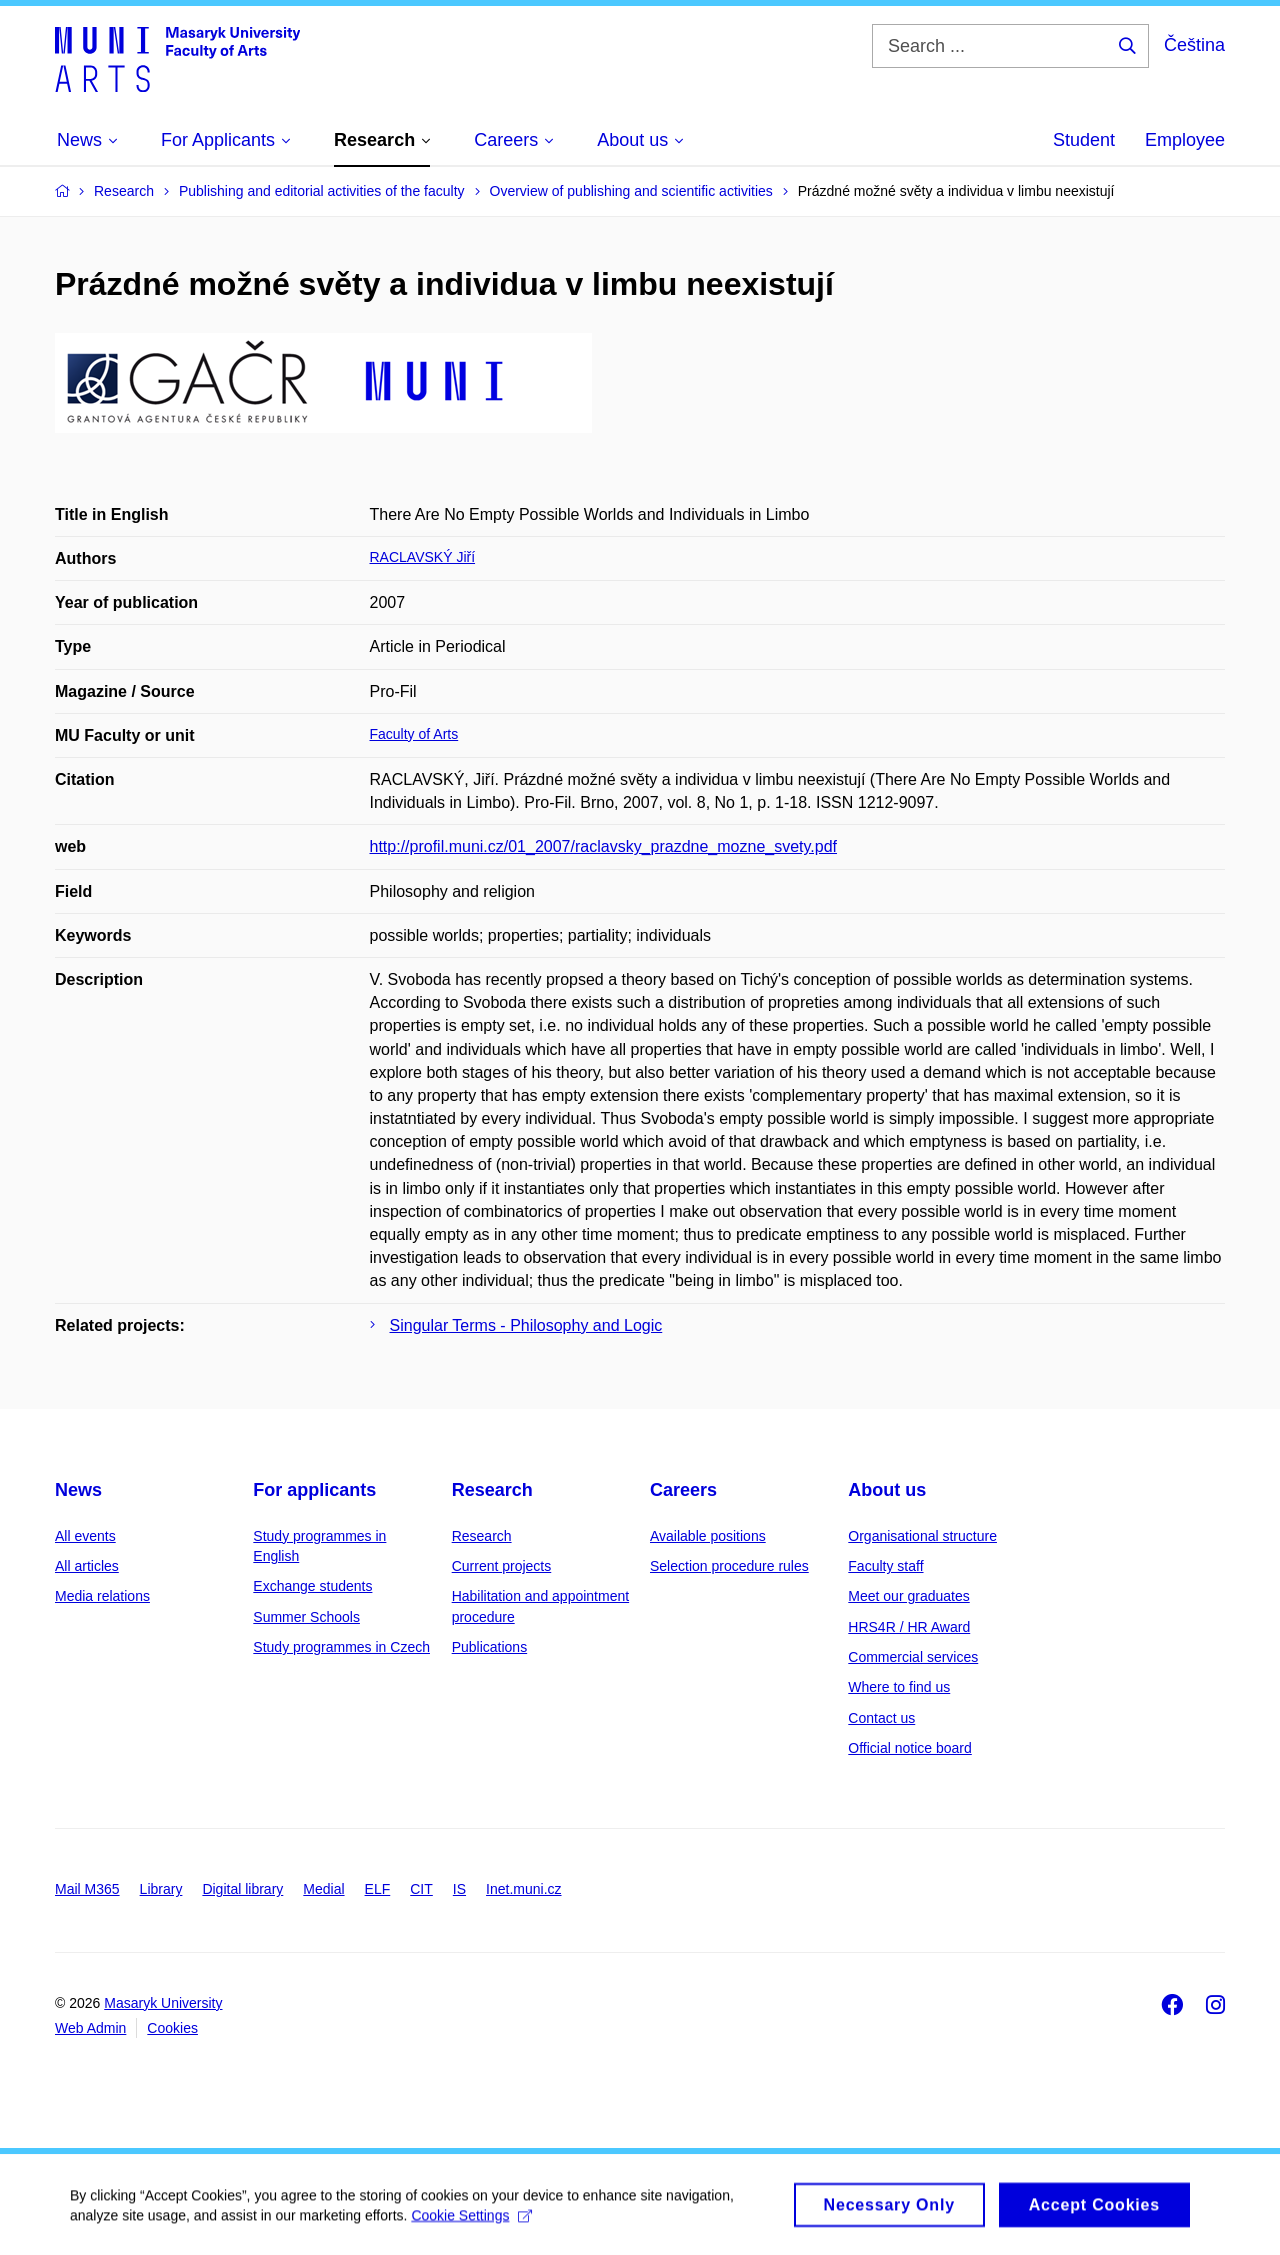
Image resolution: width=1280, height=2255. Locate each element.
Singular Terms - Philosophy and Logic (526, 1325)
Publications (490, 1647)
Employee (1185, 140)
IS (459, 1889)
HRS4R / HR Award (909, 1627)
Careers (683, 1490)
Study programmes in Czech (341, 1647)
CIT (421, 1889)
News (78, 1490)
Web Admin (90, 2028)
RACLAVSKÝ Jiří (423, 557)
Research (492, 1490)
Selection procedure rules (729, 1566)
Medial (323, 1889)
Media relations (102, 1596)
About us (887, 1490)
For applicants (314, 1490)
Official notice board (909, 1748)
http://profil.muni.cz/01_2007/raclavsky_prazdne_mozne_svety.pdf (604, 846)
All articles (87, 1566)
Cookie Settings (471, 2222)
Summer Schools (306, 1617)
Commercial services (913, 1657)
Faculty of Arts (414, 734)
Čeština (1194, 45)
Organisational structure (922, 1536)
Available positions (708, 1536)
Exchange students (312, 1586)
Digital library (242, 1889)
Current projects (502, 1566)
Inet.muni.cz (523, 1889)
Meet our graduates (908, 1596)
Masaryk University (163, 2003)
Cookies (172, 2028)
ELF (378, 1889)
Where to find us (899, 1687)
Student (1084, 140)
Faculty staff (885, 1566)
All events (85, 1536)
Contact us (881, 1718)
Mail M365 (87, 1889)
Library (161, 1889)
